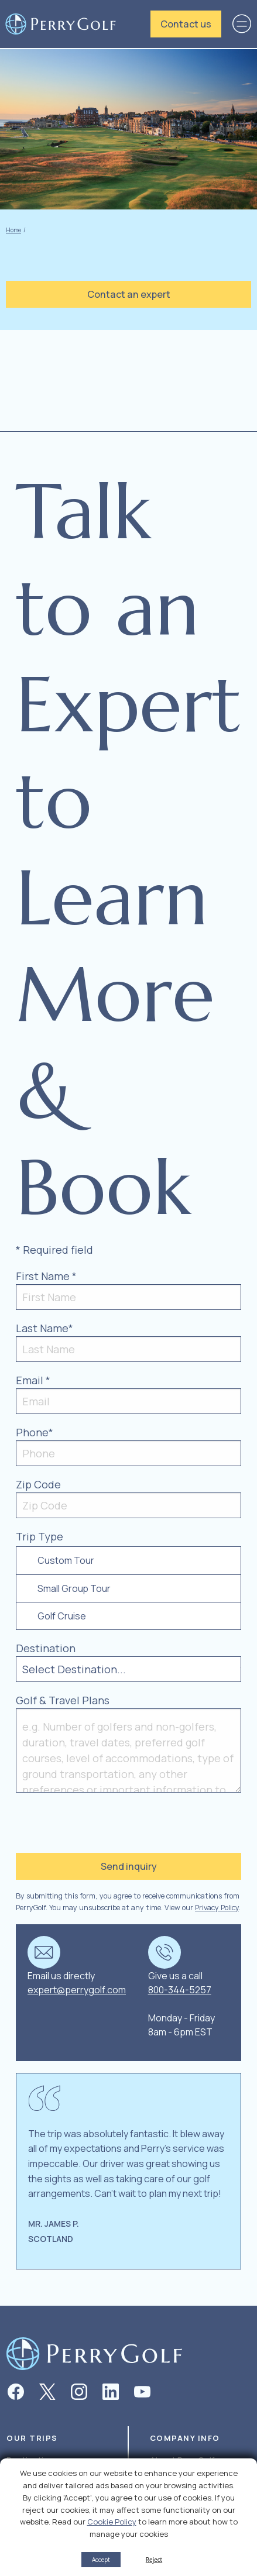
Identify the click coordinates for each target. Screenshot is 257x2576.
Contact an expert (128, 294)
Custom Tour (65, 1560)
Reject (154, 2560)
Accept (101, 2560)
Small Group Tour (74, 1588)
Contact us (185, 24)
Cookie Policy (111, 2521)
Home (13, 230)
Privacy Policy (217, 1908)
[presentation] (87, 1821)
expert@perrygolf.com (77, 1989)
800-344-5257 (179, 1989)
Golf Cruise (61, 1615)
